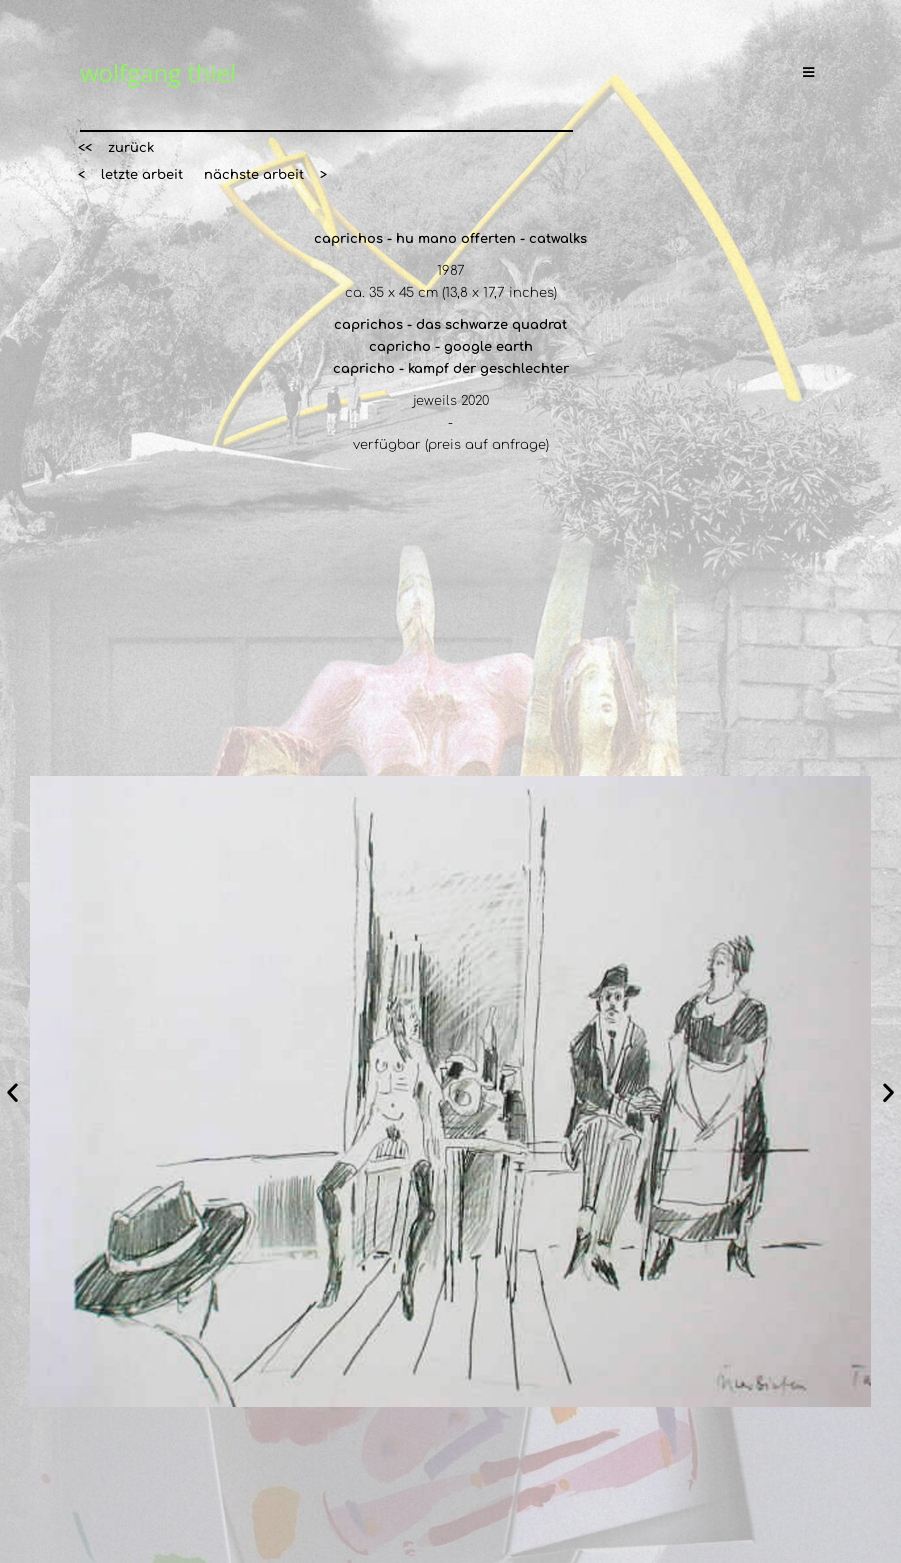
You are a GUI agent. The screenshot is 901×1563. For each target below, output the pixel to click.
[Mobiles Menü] (812, 73)
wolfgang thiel (158, 72)
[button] (116, 148)
